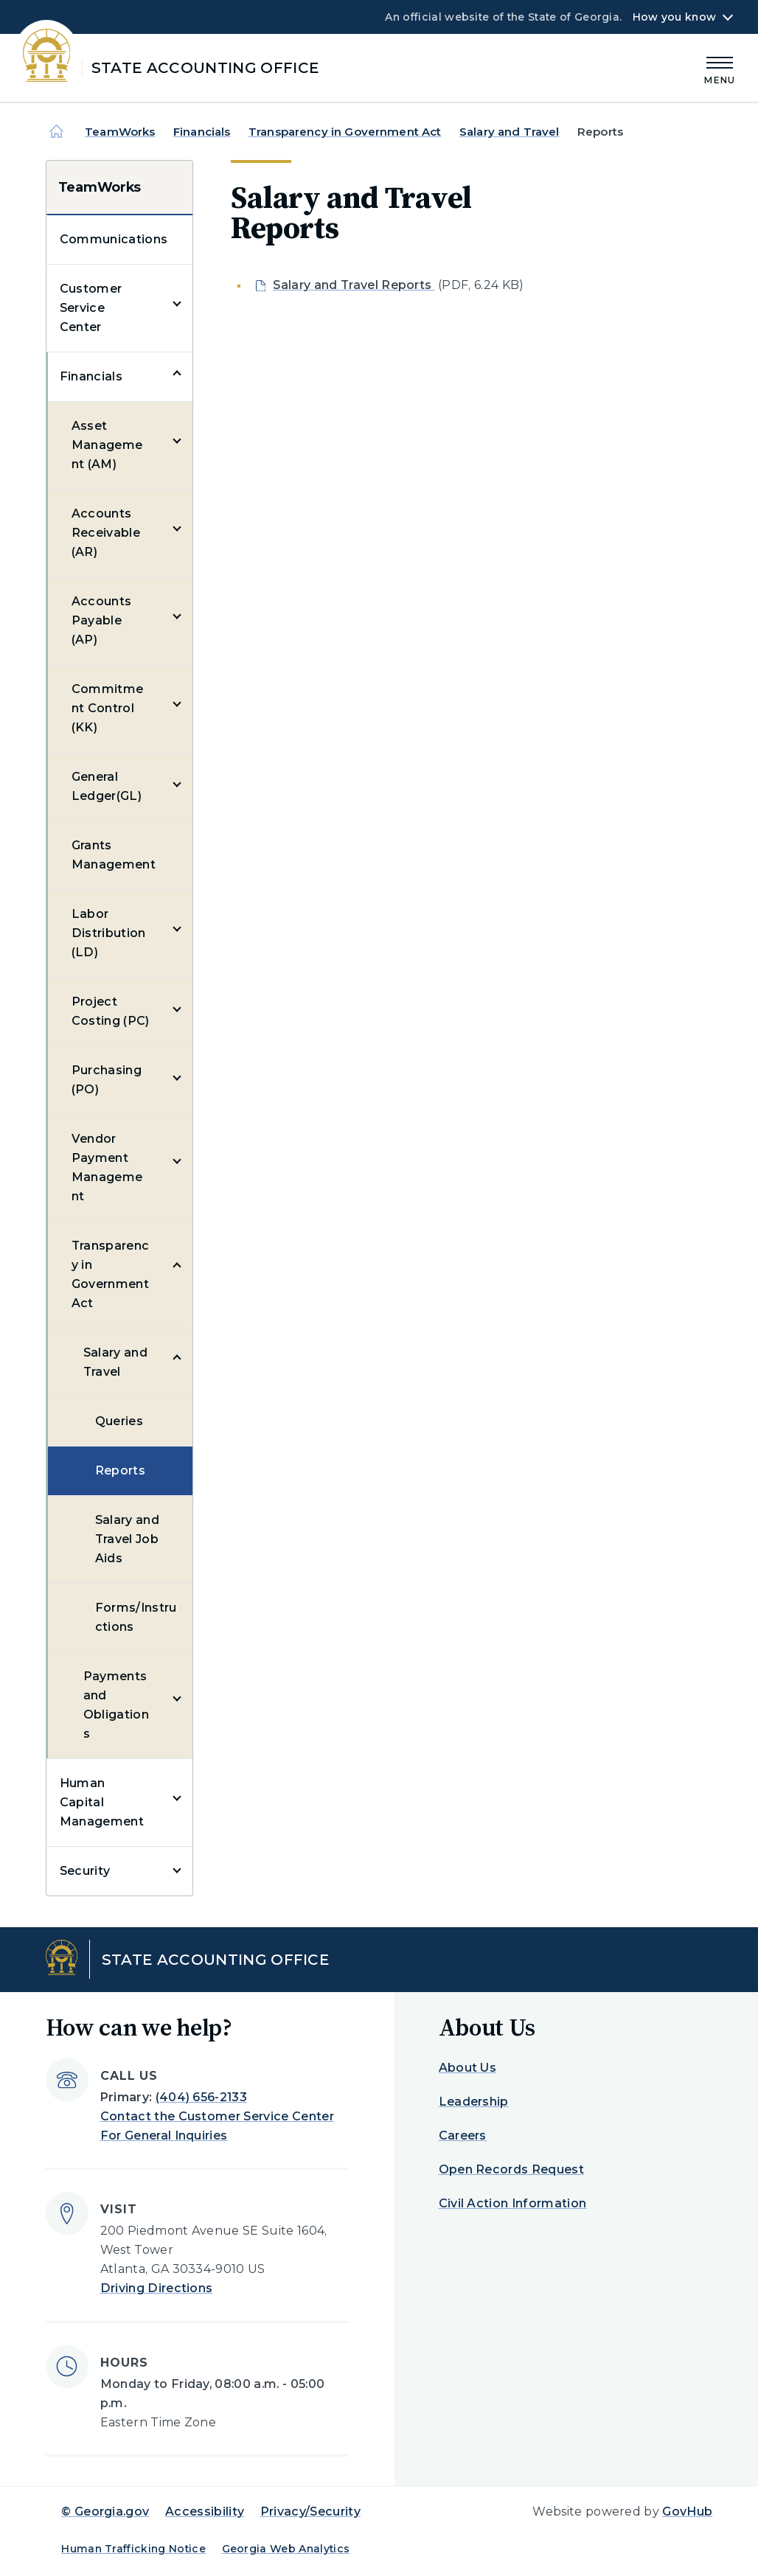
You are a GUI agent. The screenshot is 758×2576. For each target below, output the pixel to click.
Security (85, 1871)
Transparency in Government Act (345, 132)
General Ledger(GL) (107, 786)
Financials (202, 132)
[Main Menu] (719, 68)
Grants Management (114, 854)
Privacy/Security (310, 2511)
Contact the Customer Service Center (217, 2116)
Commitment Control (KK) (108, 708)
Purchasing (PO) (107, 1079)
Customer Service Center (91, 308)
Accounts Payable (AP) (102, 620)
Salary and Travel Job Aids (127, 1539)
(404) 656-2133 (201, 2097)
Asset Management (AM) (107, 445)
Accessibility (204, 2511)
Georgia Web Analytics (286, 2548)
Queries (119, 1421)
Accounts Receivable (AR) (106, 533)
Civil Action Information (513, 2203)
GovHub (687, 2511)
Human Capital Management (102, 1802)
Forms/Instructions (136, 1617)
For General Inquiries (164, 2135)
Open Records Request (511, 2169)
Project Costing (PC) (111, 1011)
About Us (468, 2068)
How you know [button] (674, 17)
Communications (113, 239)
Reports (120, 1470)
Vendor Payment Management (107, 1167)
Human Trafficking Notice (133, 2548)
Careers (463, 2135)
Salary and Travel (509, 132)
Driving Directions (156, 2288)
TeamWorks (120, 132)
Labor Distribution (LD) (109, 933)
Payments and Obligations (116, 1705)
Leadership (474, 2102)
